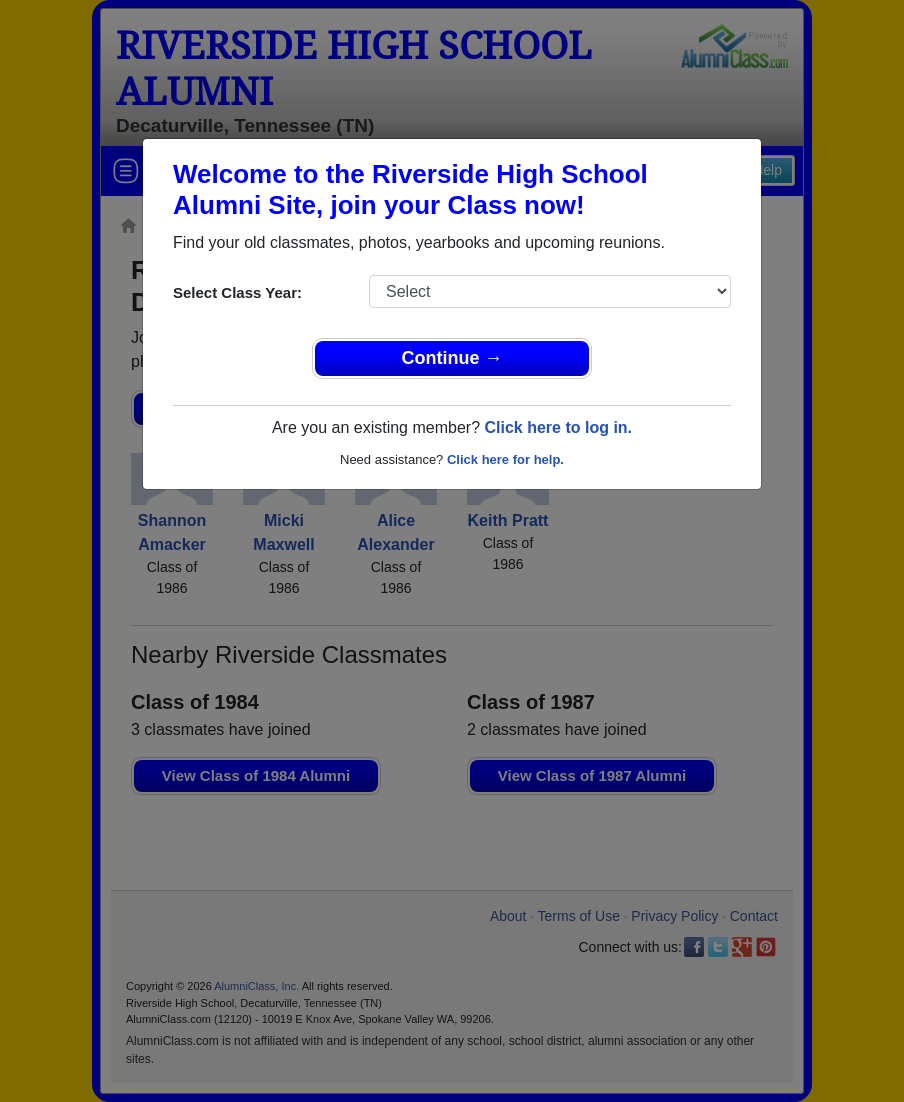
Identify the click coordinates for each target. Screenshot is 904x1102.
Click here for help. (505, 459)
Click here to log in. (558, 427)
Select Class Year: (237, 292)
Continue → (452, 358)
